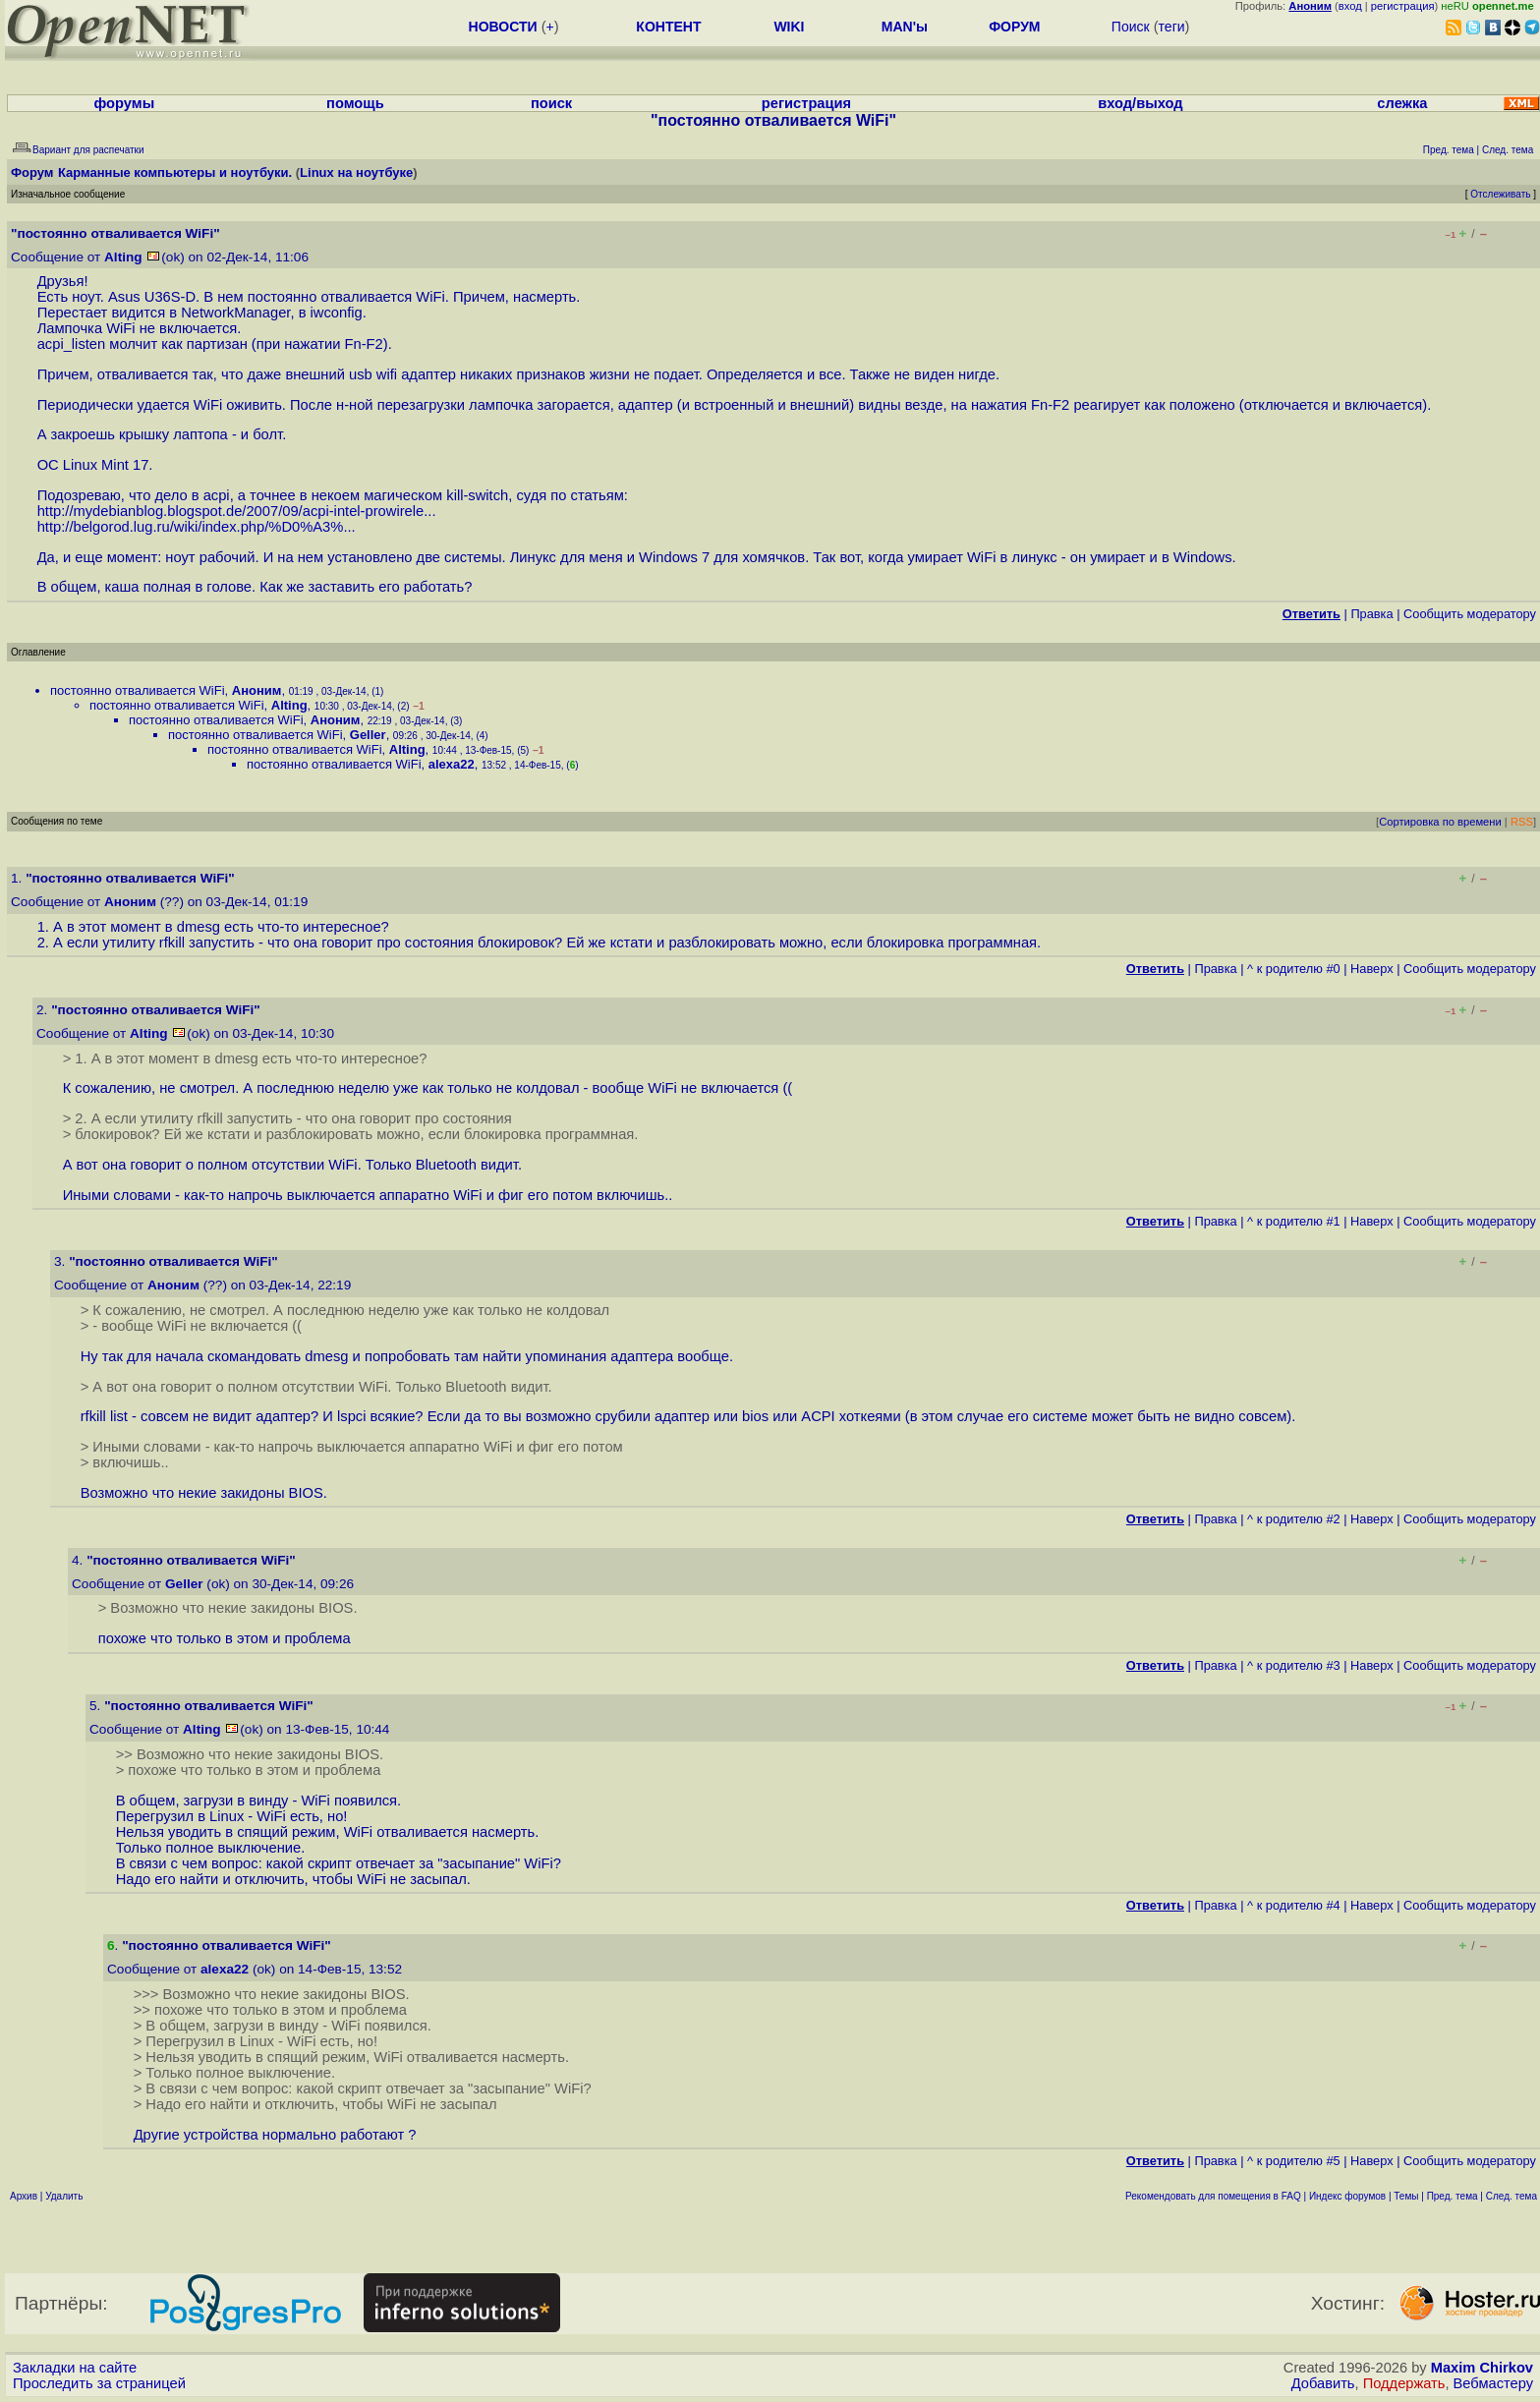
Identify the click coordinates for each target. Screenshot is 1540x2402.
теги (1172, 26)
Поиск (1131, 26)
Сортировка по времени (1440, 822)
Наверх (1372, 968)
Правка (1371, 613)
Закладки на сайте (75, 2367)
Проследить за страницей (99, 2383)
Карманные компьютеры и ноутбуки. (175, 172)
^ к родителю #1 (1293, 1221)
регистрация (1403, 6)
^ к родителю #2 (1293, 1519)
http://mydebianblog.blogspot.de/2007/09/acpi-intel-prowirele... (236, 511)
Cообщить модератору (1469, 613)
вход (1350, 6)
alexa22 (451, 764)
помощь (355, 103)
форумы (123, 103)
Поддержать (1404, 2383)
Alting (123, 257)
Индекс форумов (1347, 2196)
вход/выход (1140, 103)
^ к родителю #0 (1293, 968)
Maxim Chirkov (1482, 2367)
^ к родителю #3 (1293, 1665)
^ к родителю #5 (1293, 2160)
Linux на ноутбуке (356, 172)
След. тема (1511, 2196)
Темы (1406, 2196)
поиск (551, 103)
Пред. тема (1452, 2196)
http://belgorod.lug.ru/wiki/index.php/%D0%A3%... (196, 527)
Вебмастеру (1493, 2383)
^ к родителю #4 (1293, 1905)
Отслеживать (1500, 194)
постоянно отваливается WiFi (137, 690)
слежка (1402, 103)
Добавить (1323, 2383)
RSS (1522, 822)
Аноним (257, 690)
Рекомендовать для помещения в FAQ (1213, 2196)
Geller (368, 734)
